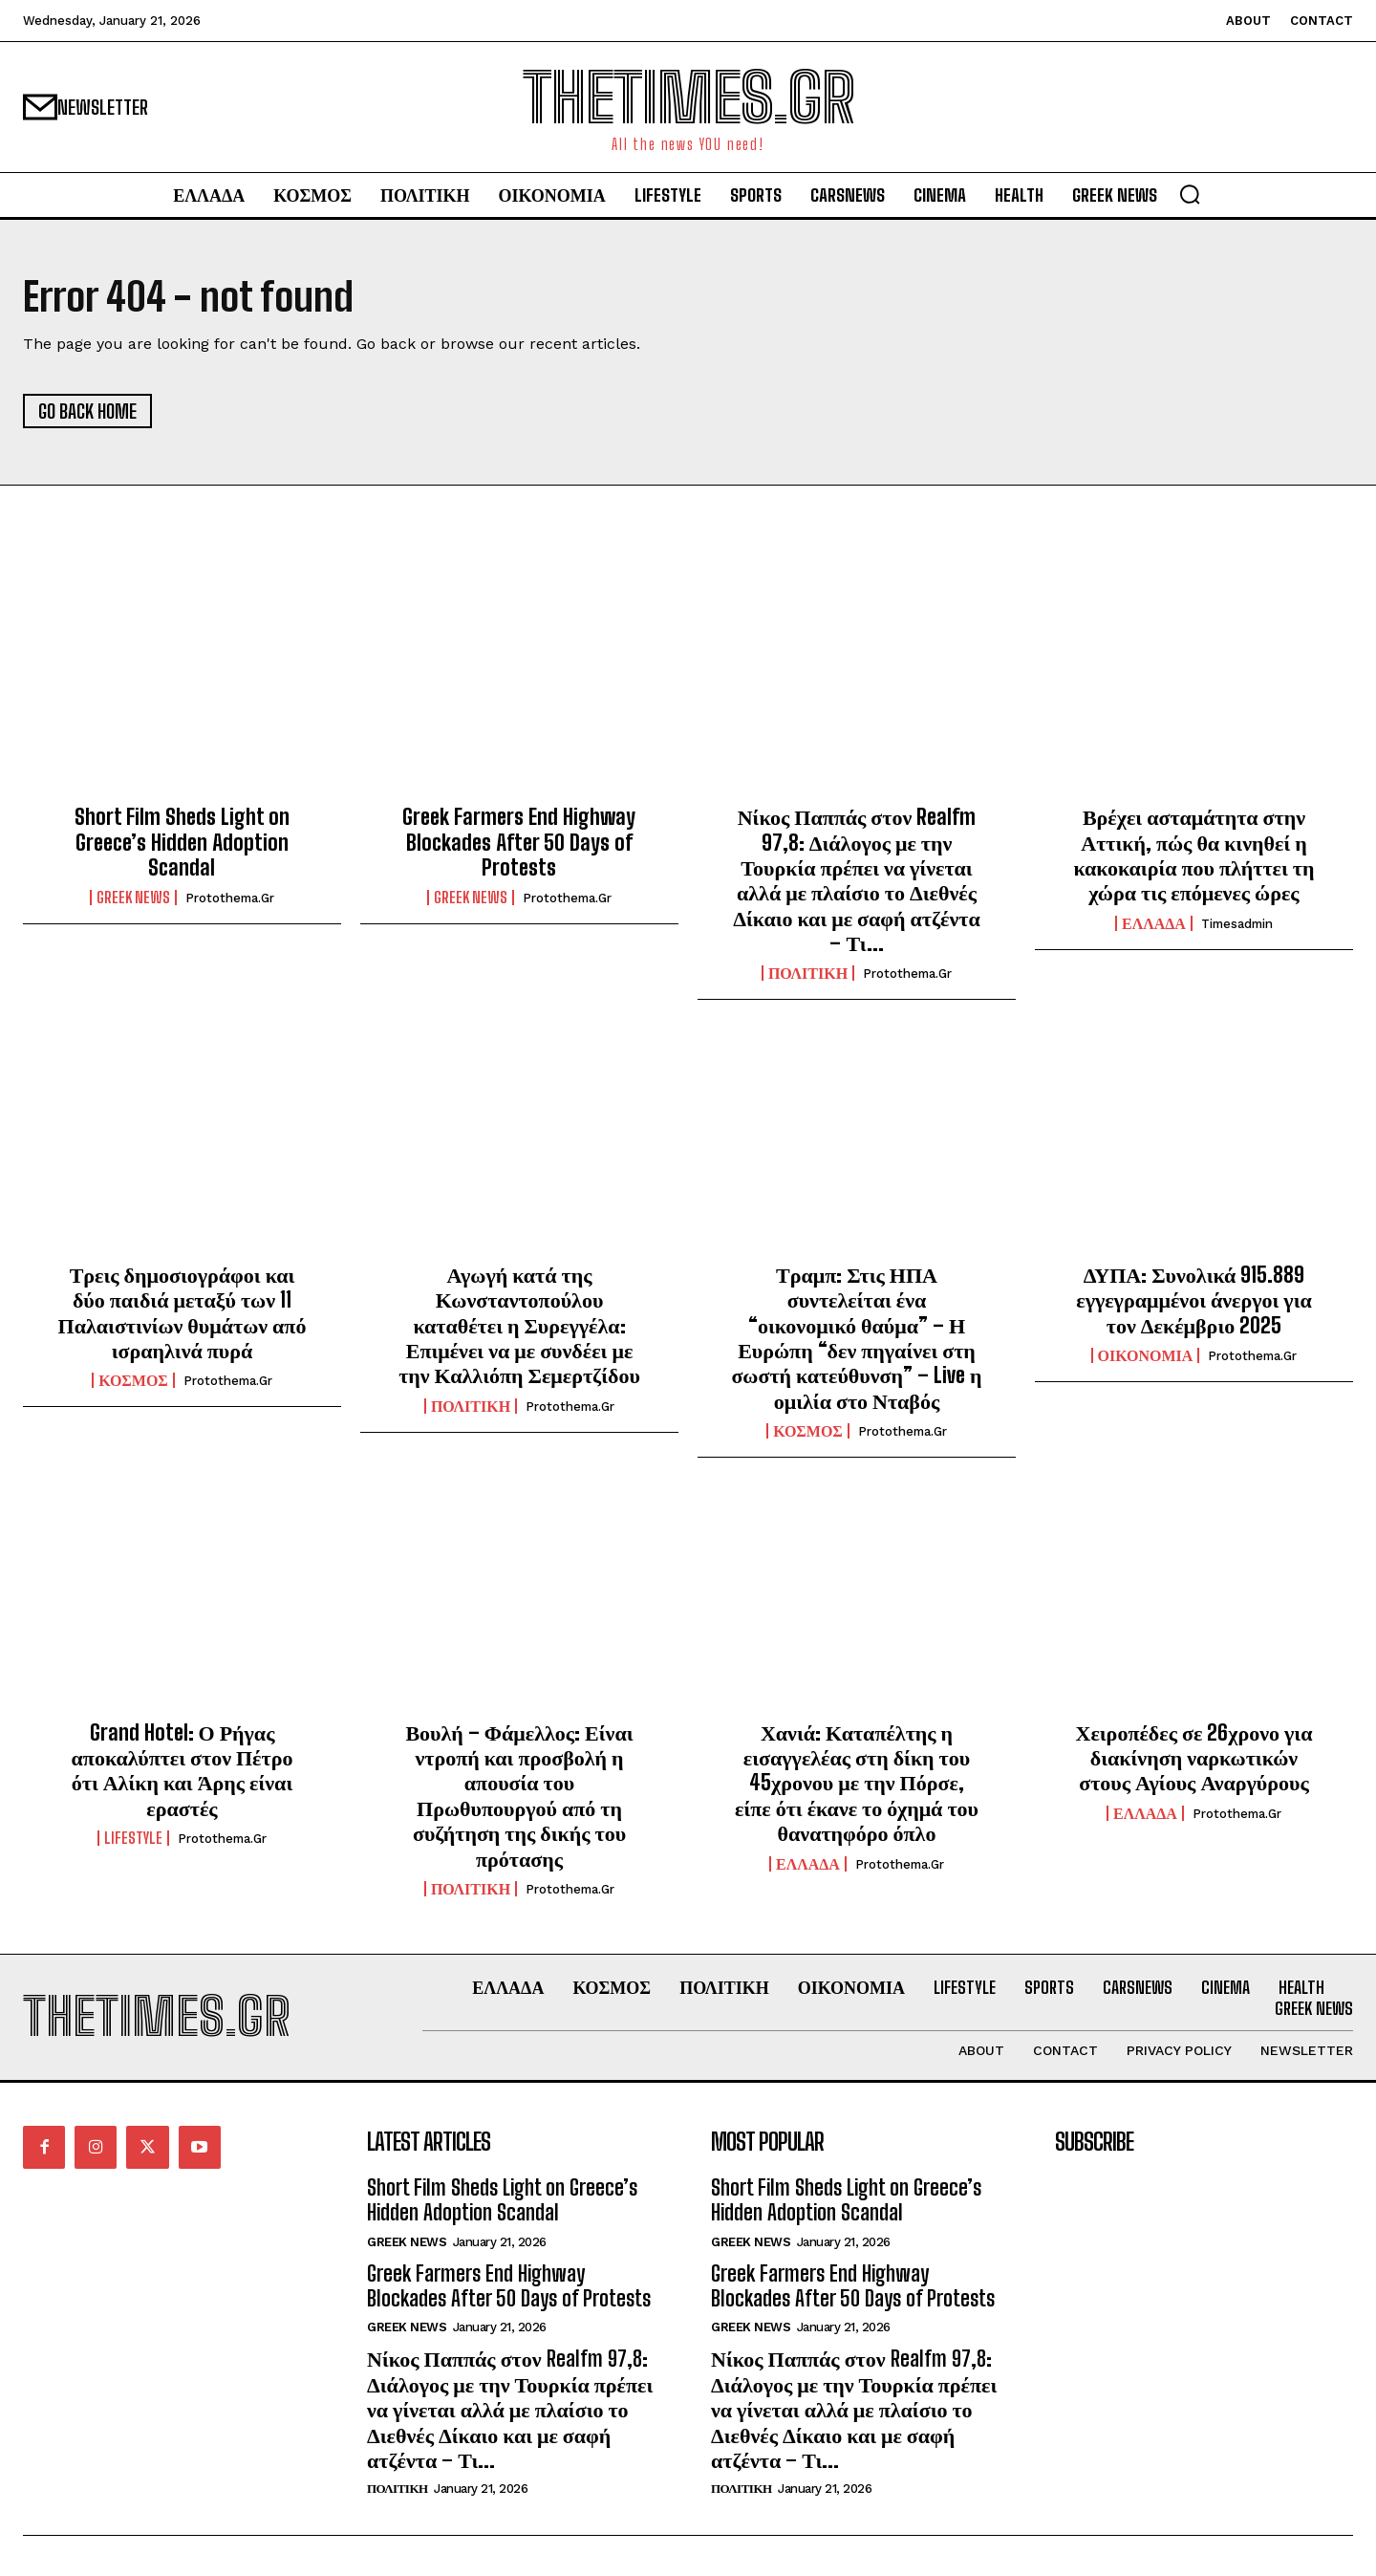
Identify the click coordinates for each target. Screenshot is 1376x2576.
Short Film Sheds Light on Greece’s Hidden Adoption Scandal (182, 843)
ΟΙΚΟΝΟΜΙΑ (1145, 1355)
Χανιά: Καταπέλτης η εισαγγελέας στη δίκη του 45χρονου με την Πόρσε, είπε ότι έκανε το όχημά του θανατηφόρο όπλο (856, 1783)
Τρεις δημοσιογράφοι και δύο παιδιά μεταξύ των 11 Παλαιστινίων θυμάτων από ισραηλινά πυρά (182, 1312)
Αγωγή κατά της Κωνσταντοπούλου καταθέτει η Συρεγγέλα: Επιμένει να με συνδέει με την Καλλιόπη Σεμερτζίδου (519, 1325)
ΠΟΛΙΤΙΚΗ (808, 974)
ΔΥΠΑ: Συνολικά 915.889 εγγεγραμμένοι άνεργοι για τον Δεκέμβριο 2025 (1194, 1300)
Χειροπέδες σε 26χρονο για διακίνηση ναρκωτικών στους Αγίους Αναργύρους (1194, 1758)
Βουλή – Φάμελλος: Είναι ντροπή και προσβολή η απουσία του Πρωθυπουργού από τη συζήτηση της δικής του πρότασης (519, 1796)
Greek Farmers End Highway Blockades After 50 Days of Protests (518, 843)
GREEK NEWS (133, 898)
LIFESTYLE (133, 1839)
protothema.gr (229, 899)
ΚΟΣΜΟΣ (133, 1381)
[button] (1190, 194)
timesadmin (1237, 924)
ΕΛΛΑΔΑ (1154, 923)
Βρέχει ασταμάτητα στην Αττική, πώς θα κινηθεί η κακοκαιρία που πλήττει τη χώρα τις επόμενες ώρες (1194, 855)
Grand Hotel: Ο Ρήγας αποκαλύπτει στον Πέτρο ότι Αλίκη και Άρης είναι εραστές (182, 1770)
